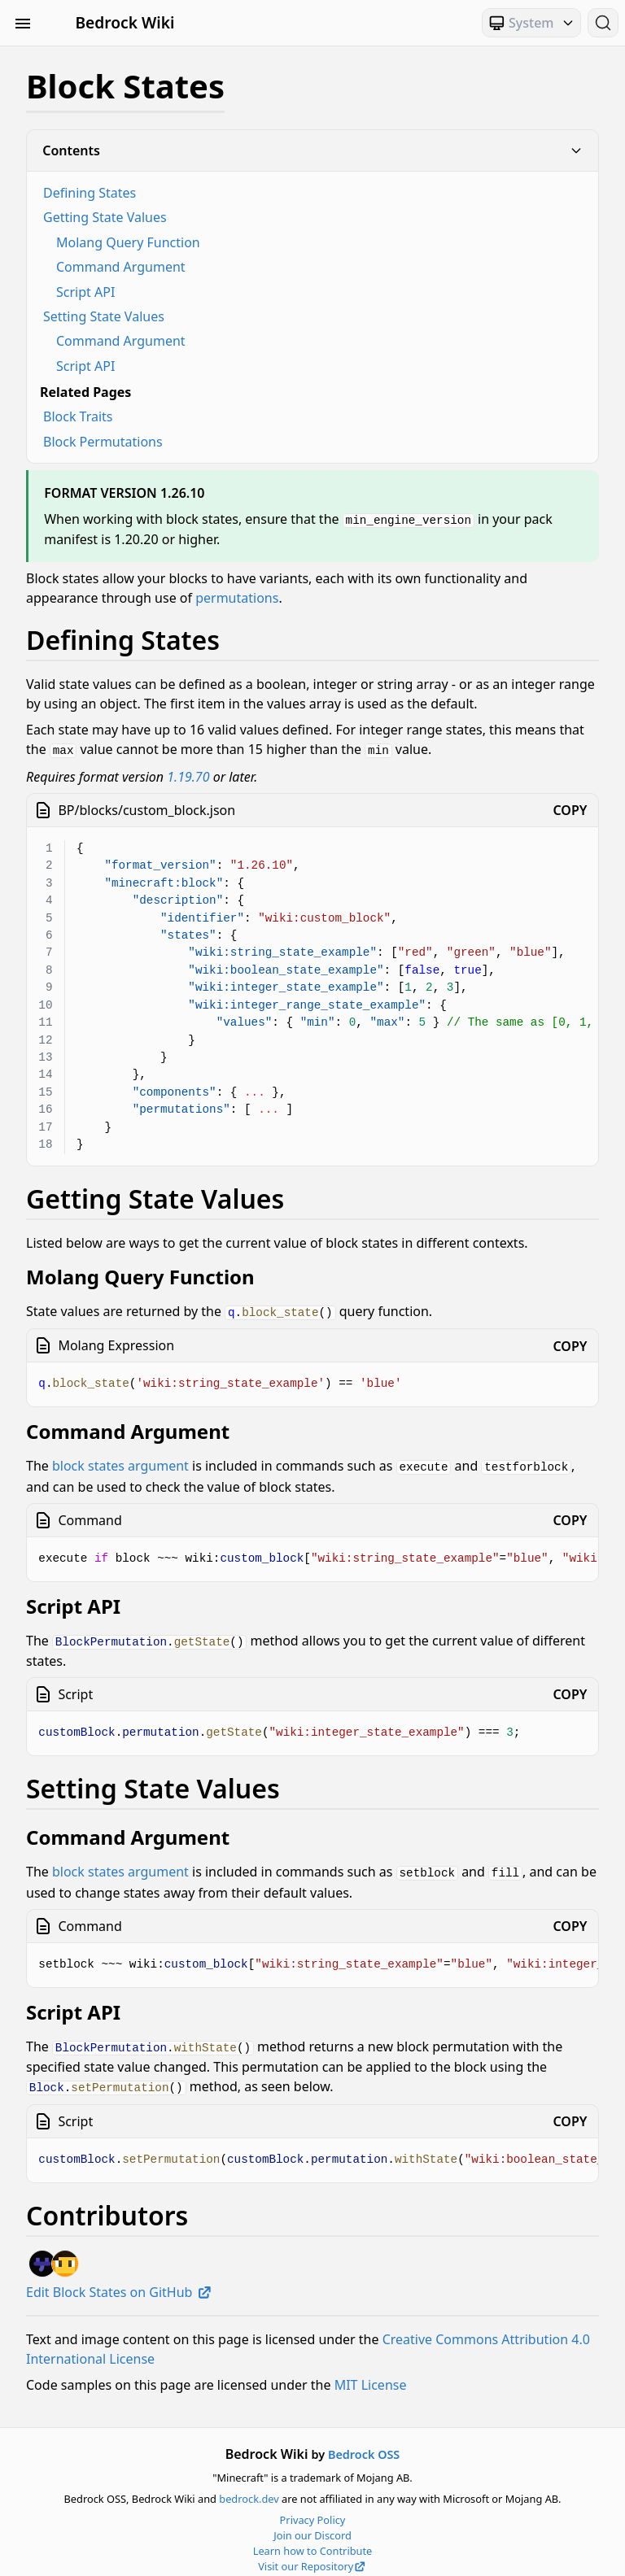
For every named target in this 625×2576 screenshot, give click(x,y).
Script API (85, 292)
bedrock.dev (248, 2489)
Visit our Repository (312, 2557)
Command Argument (121, 267)
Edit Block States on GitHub (119, 2282)
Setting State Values (103, 316)
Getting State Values (105, 217)
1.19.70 (188, 774)
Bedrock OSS (364, 2445)
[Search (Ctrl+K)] (603, 22)
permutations (236, 597)
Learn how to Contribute (313, 2542)
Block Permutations (103, 442)
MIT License (370, 2375)
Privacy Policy (313, 2510)
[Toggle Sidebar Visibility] (23, 22)
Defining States (89, 193)
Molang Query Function (128, 242)
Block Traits (78, 416)
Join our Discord (312, 2526)
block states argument (120, 1462)
